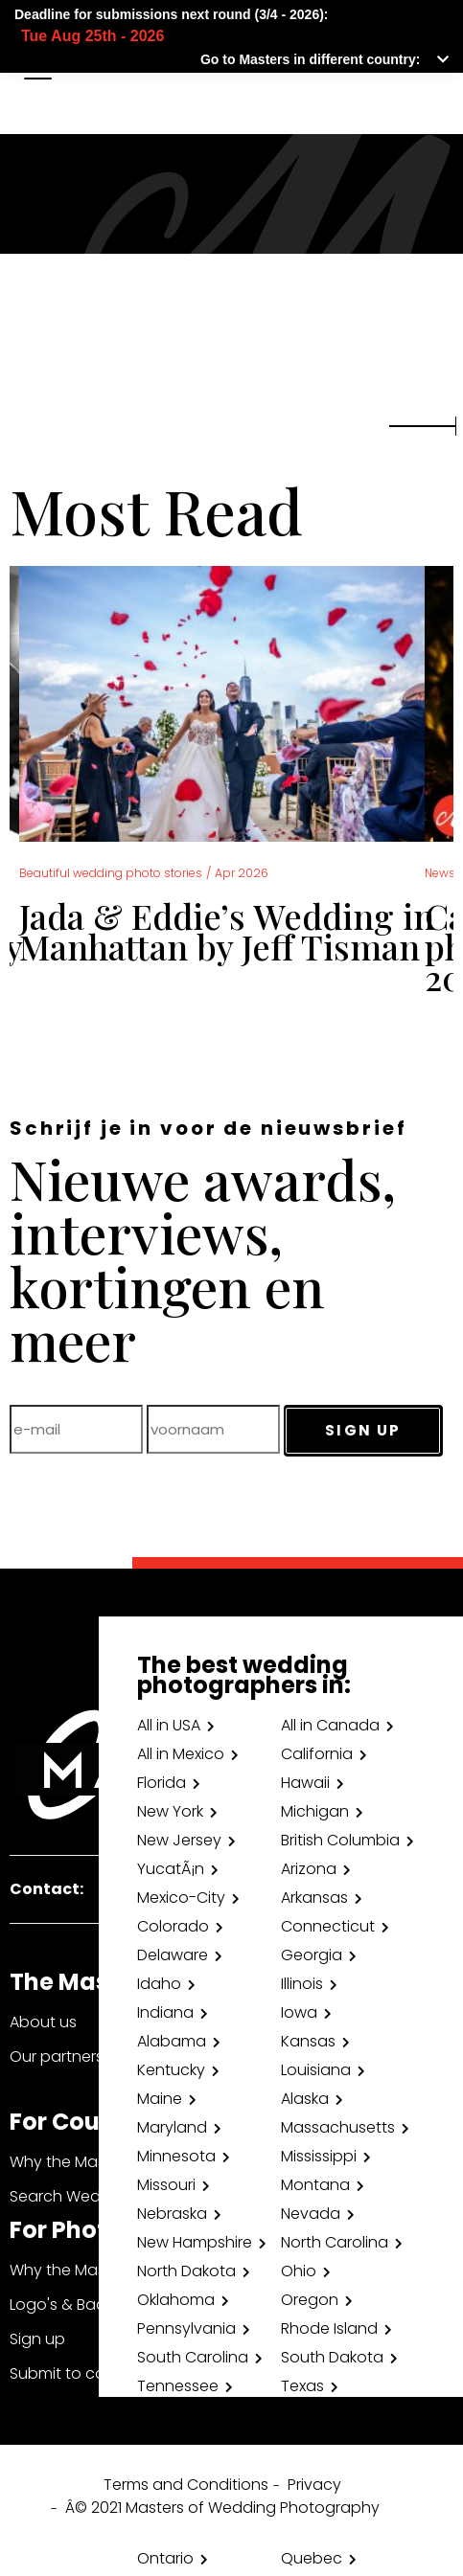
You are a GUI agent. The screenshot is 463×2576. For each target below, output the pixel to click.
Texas (302, 2386)
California (317, 1754)
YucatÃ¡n (170, 1869)
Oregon (309, 2300)
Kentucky (171, 2070)
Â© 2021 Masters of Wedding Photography (222, 2508)
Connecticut (328, 1926)
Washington (326, 2443)
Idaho (159, 1984)
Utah (155, 2415)
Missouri (166, 2185)
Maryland (172, 2127)
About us (43, 2022)
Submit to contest (77, 2373)
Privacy (314, 2485)
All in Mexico (180, 1754)
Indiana (165, 2012)
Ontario (165, 2558)
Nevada (310, 2214)
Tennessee (178, 2386)
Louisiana (316, 2070)
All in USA (168, 1725)
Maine (159, 2099)
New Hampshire (194, 2242)
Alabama (171, 2041)
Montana (315, 2185)
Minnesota (176, 2156)
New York (170, 1811)
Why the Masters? (76, 2162)
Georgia (311, 1955)
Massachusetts (338, 2127)
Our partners (57, 2056)
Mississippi (319, 2156)
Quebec (311, 2558)
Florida (161, 1783)
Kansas (308, 2041)
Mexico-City (181, 1898)
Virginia (164, 2443)
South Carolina (192, 2357)
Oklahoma (176, 2300)
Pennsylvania (186, 2328)
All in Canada (330, 1725)
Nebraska (172, 2214)
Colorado (173, 1926)
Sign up (37, 2339)
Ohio (298, 2271)
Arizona (308, 1869)
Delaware (172, 1955)
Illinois (302, 1984)
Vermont (313, 2415)
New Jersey (179, 1840)
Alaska (305, 2099)
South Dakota (332, 2357)
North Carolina (334, 2242)
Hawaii (305, 1783)
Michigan (315, 1811)
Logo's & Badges (72, 2305)
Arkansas (314, 1898)
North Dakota (186, 2271)
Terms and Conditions (186, 2485)
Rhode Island (329, 2328)
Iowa (299, 2012)
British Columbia (340, 1840)
